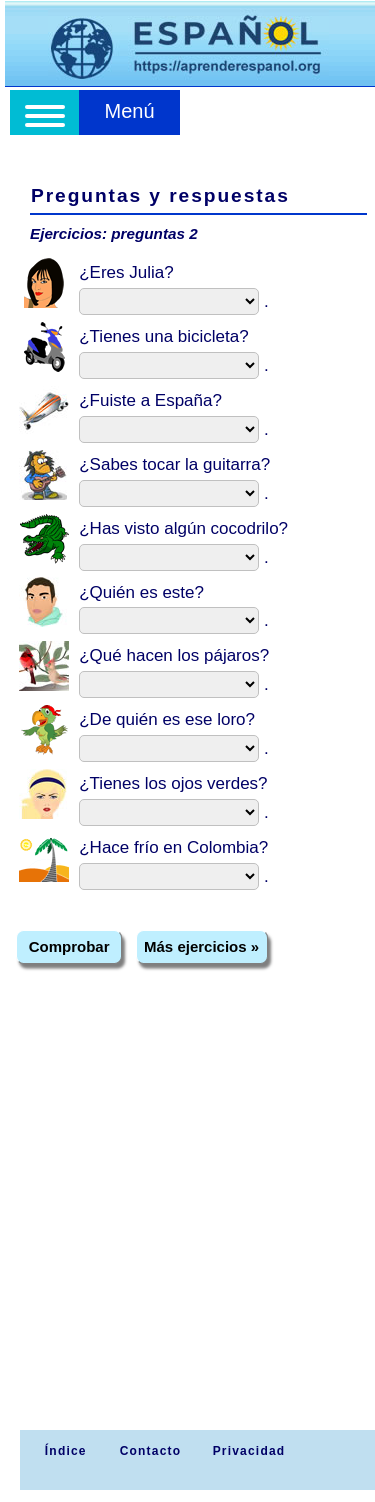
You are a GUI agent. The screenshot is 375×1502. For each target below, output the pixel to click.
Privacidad (249, 1451)
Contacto (151, 1451)
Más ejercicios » (201, 946)
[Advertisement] (187, 1232)
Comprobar (69, 946)
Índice (63, 1451)
